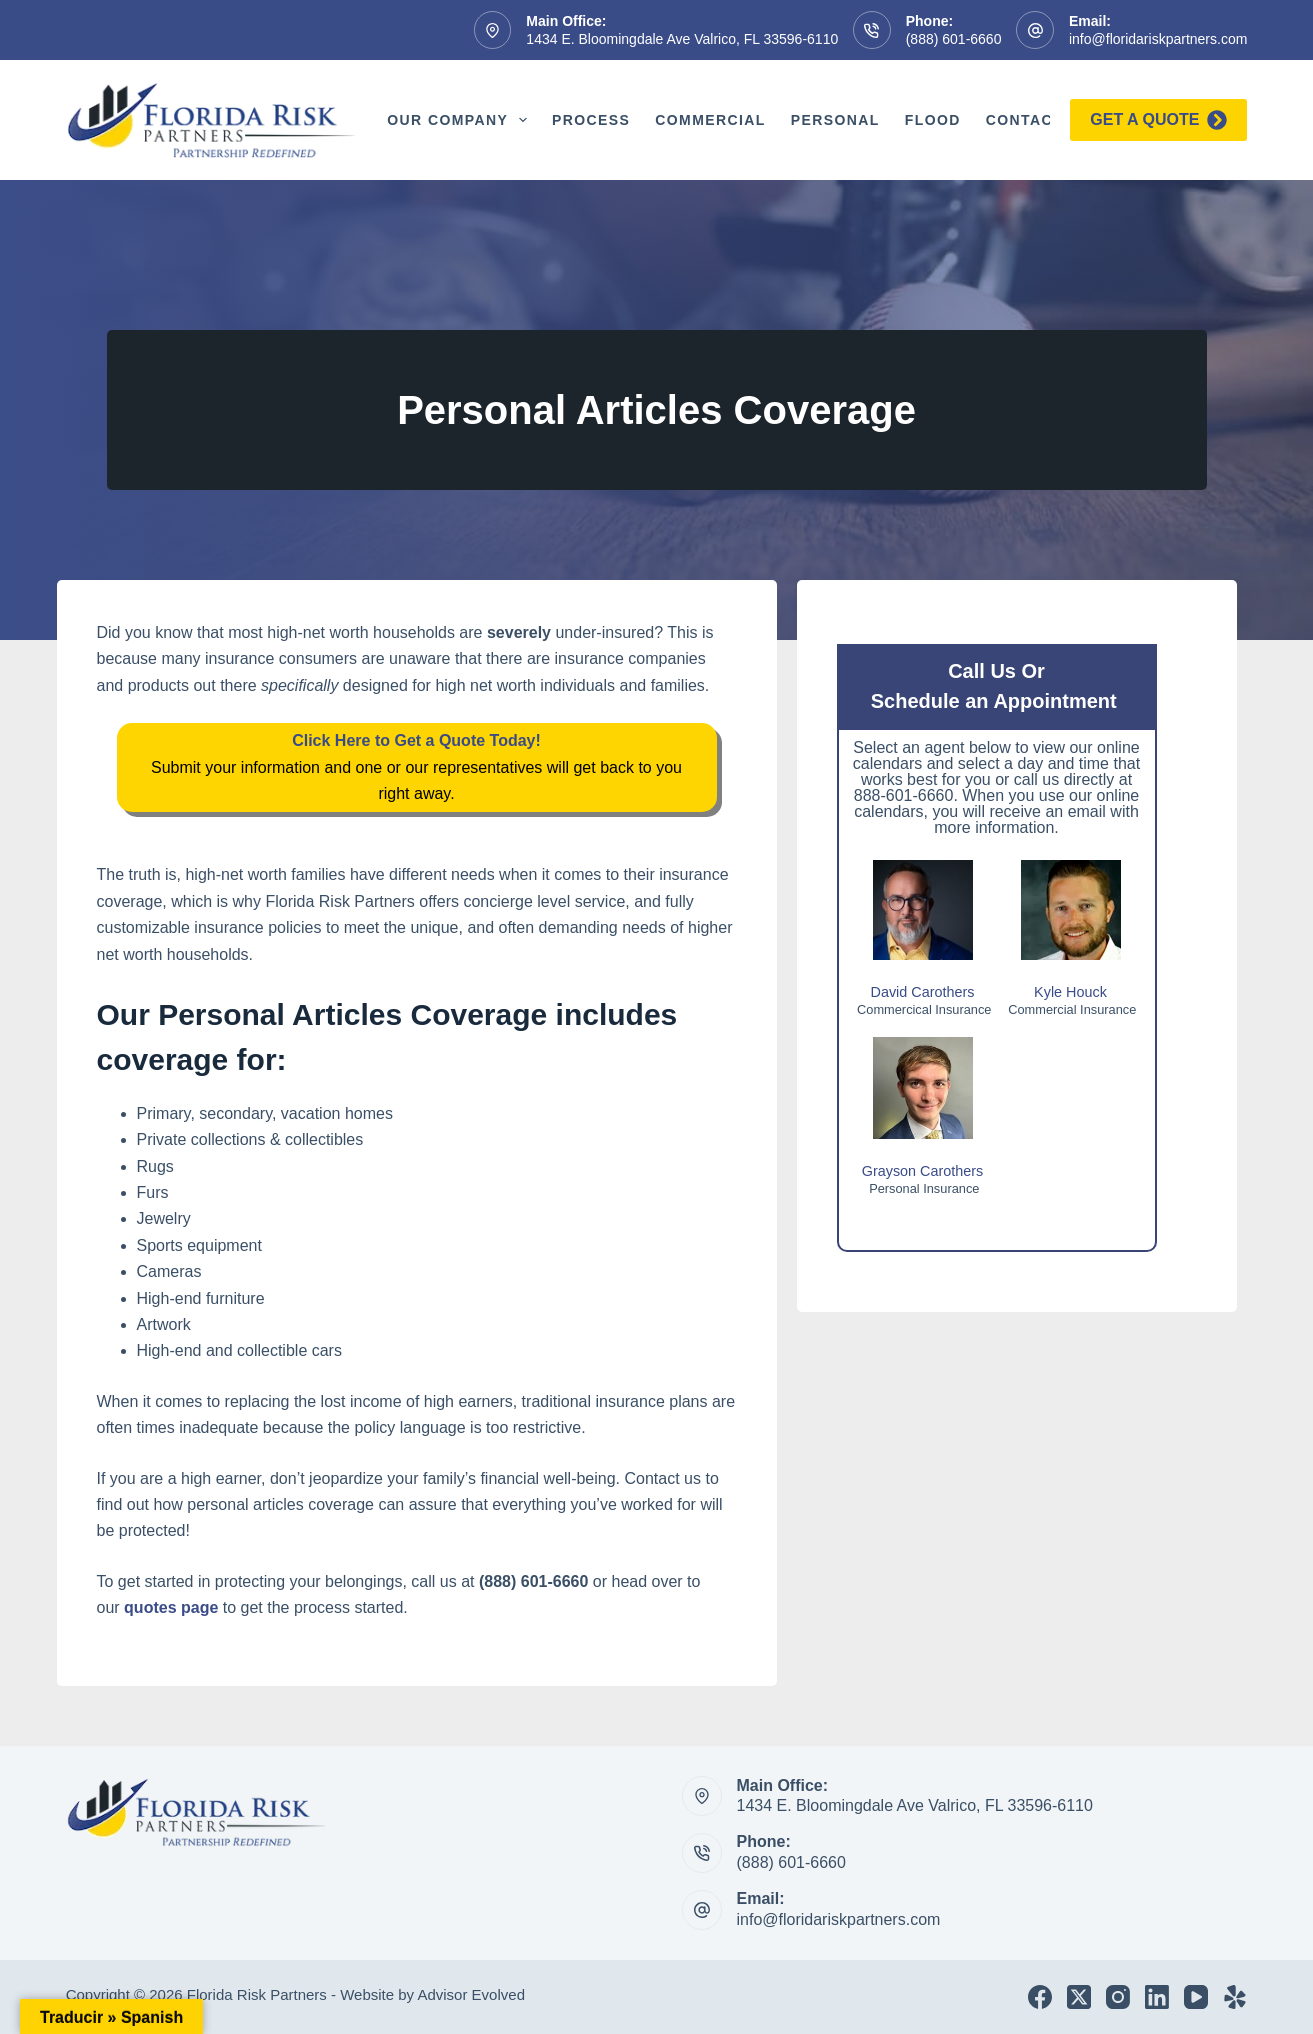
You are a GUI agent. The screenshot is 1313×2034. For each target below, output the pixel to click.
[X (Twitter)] (1079, 1997)
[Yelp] (1235, 1997)
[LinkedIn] (1157, 1997)
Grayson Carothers (923, 1171)
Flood (933, 120)
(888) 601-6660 (954, 39)
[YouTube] (1196, 1997)
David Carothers (923, 992)
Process (591, 120)
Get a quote (1158, 120)
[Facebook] (1040, 1997)
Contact (1038, 120)
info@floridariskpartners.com (1158, 39)
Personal (835, 120)
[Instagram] (1118, 1997)
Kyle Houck (1070, 992)
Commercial (710, 120)
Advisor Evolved (471, 1994)
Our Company (461, 120)
